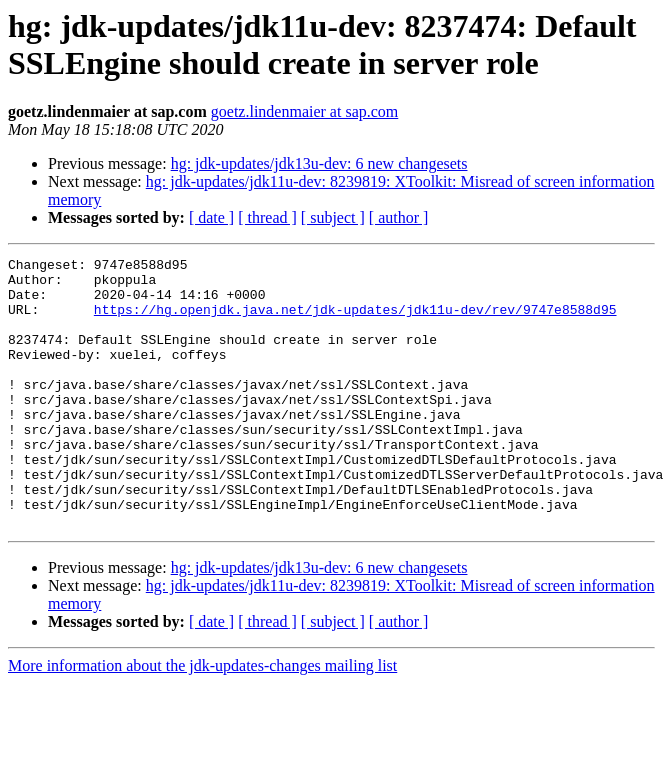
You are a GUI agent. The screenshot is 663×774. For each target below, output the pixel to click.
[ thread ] (267, 217)
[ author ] (399, 217)
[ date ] (211, 217)
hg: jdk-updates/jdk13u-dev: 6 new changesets (319, 163)
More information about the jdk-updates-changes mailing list (202, 719)
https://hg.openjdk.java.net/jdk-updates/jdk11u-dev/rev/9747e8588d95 (355, 321)
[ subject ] (333, 217)
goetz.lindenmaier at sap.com (304, 111)
